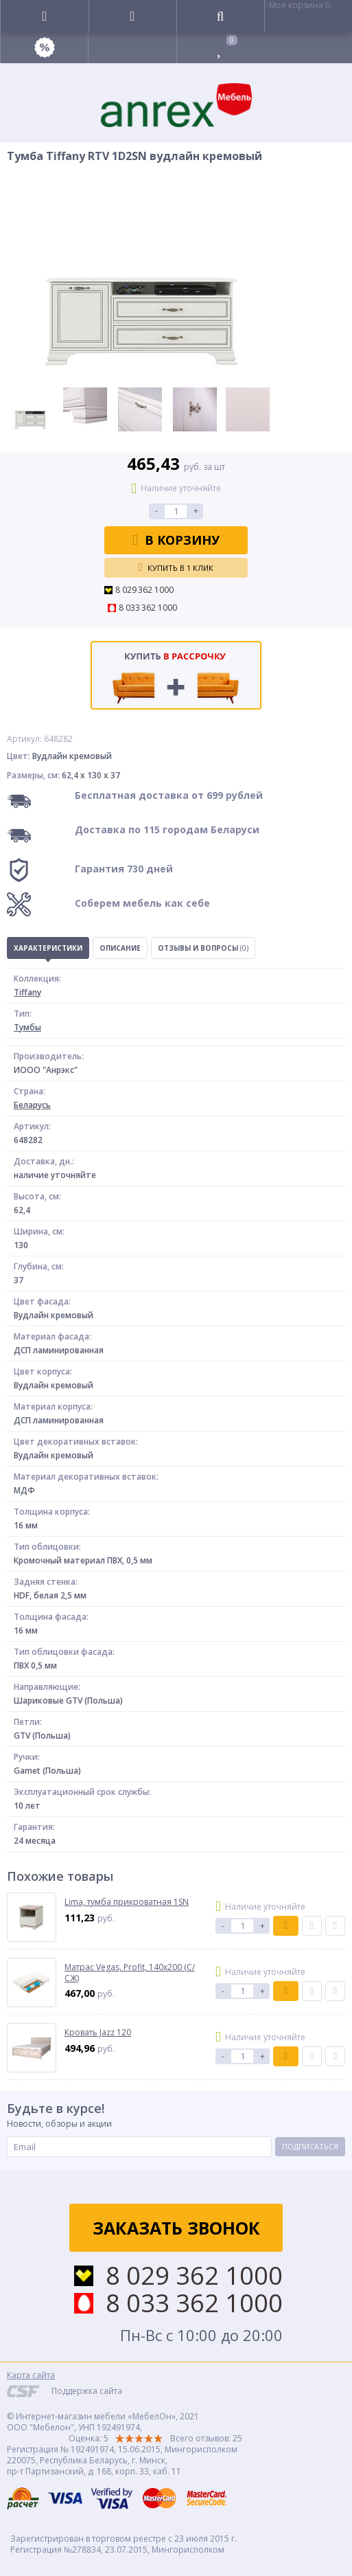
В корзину (176, 540)
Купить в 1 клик (176, 567)
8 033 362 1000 (148, 607)
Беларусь (32, 1105)
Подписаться (310, 2146)
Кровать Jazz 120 (97, 2032)
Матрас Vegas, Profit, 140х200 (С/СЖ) (129, 1972)
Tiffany (27, 992)
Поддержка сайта (86, 2391)
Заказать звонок (176, 2227)
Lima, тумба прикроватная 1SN (126, 1902)
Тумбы (27, 1027)
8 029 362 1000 (144, 590)
